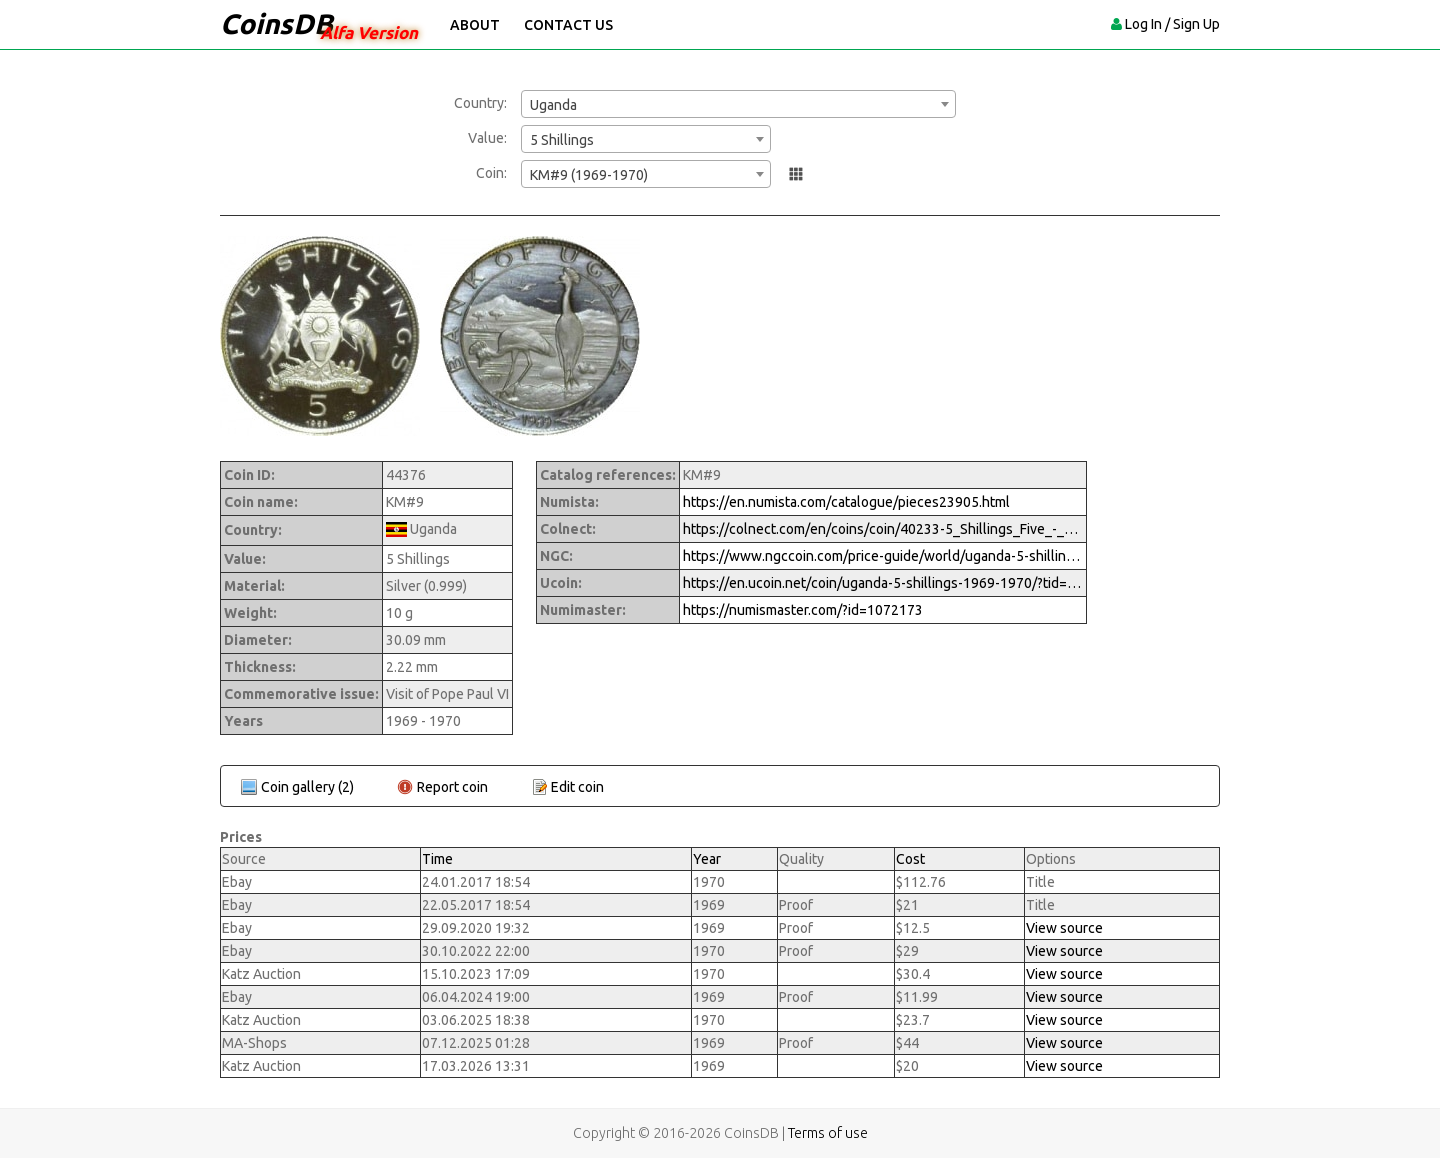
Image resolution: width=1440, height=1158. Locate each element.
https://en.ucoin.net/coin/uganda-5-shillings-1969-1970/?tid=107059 (883, 583)
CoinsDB (276, 23)
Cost (910, 859)
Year (707, 859)
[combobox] (738, 104)
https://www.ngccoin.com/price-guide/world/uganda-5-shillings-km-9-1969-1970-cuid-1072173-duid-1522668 (883, 556)
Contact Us (568, 25)
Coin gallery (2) (307, 787)
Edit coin (577, 787)
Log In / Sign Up (1172, 24)
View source (1064, 928)
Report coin (452, 787)
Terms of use (828, 1133)
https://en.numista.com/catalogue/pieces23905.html (846, 502)
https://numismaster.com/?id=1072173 (803, 610)
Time (437, 859)
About (475, 25)
